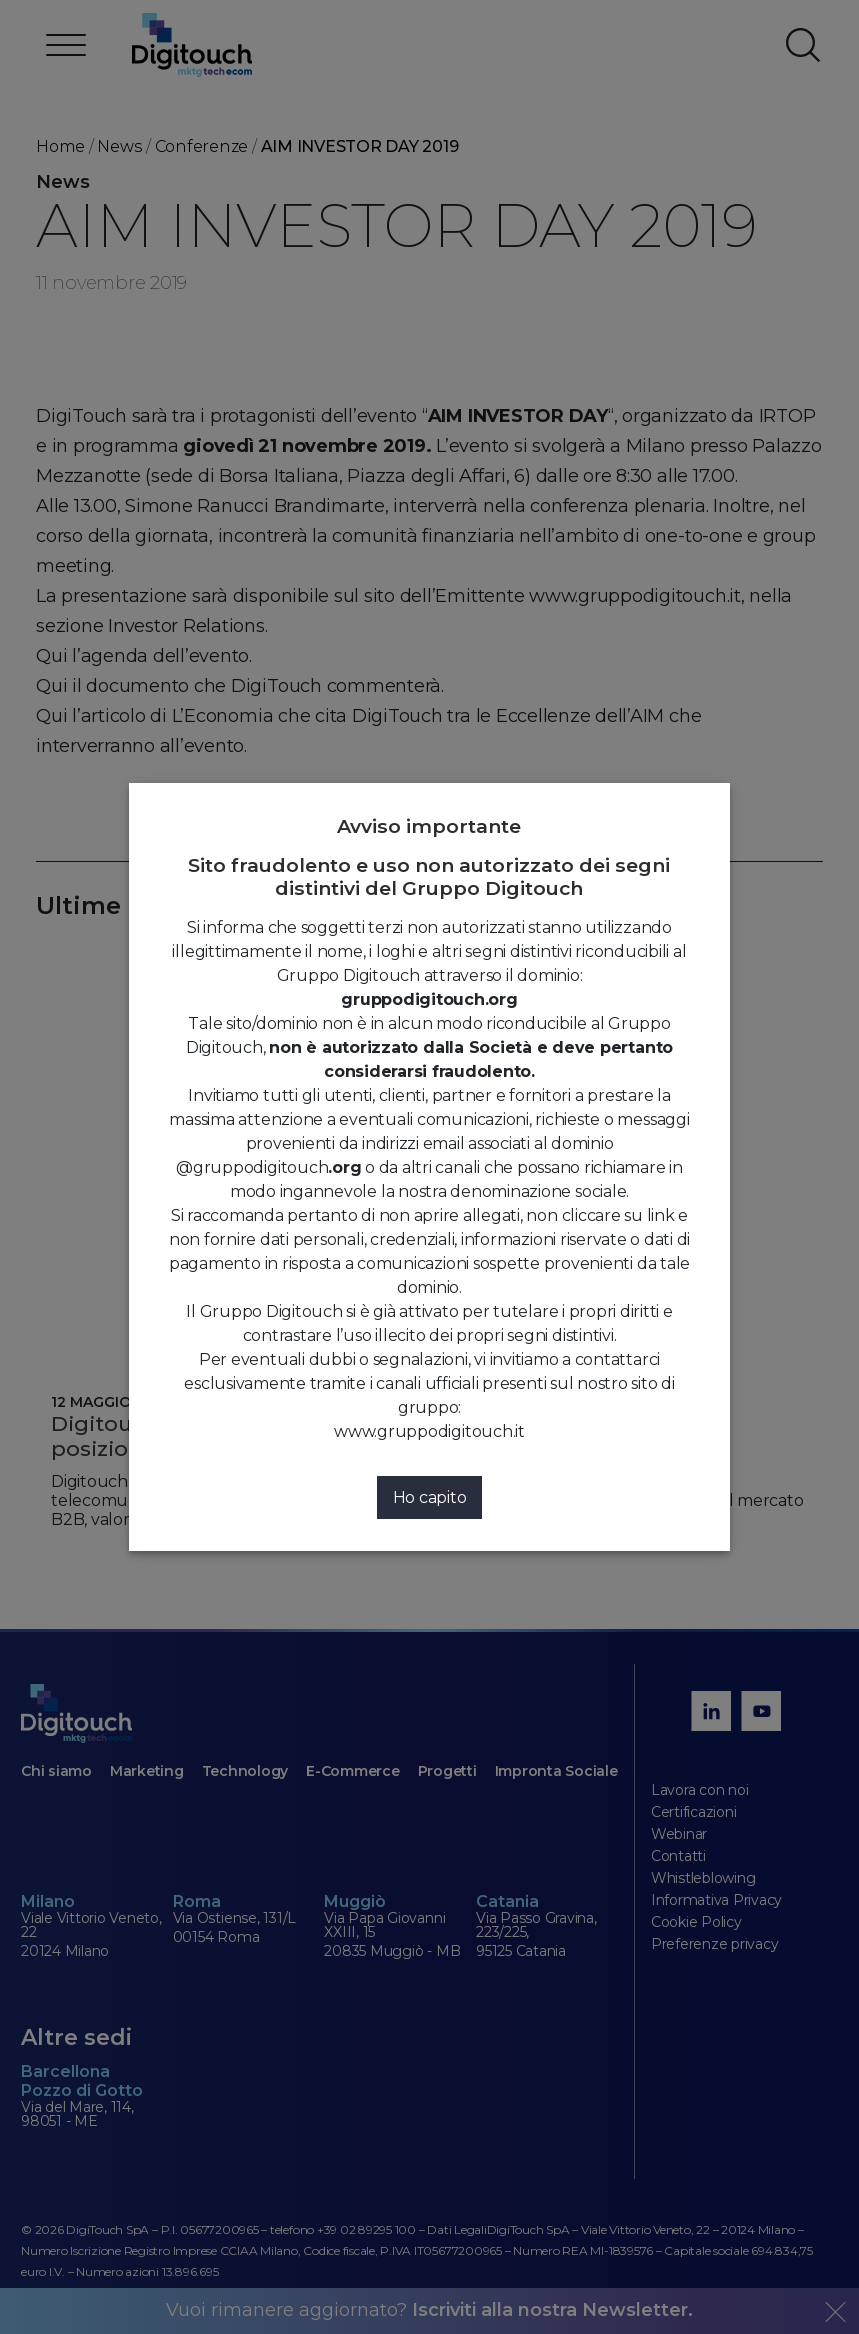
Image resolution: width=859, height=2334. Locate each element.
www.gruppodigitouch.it (429, 1431)
